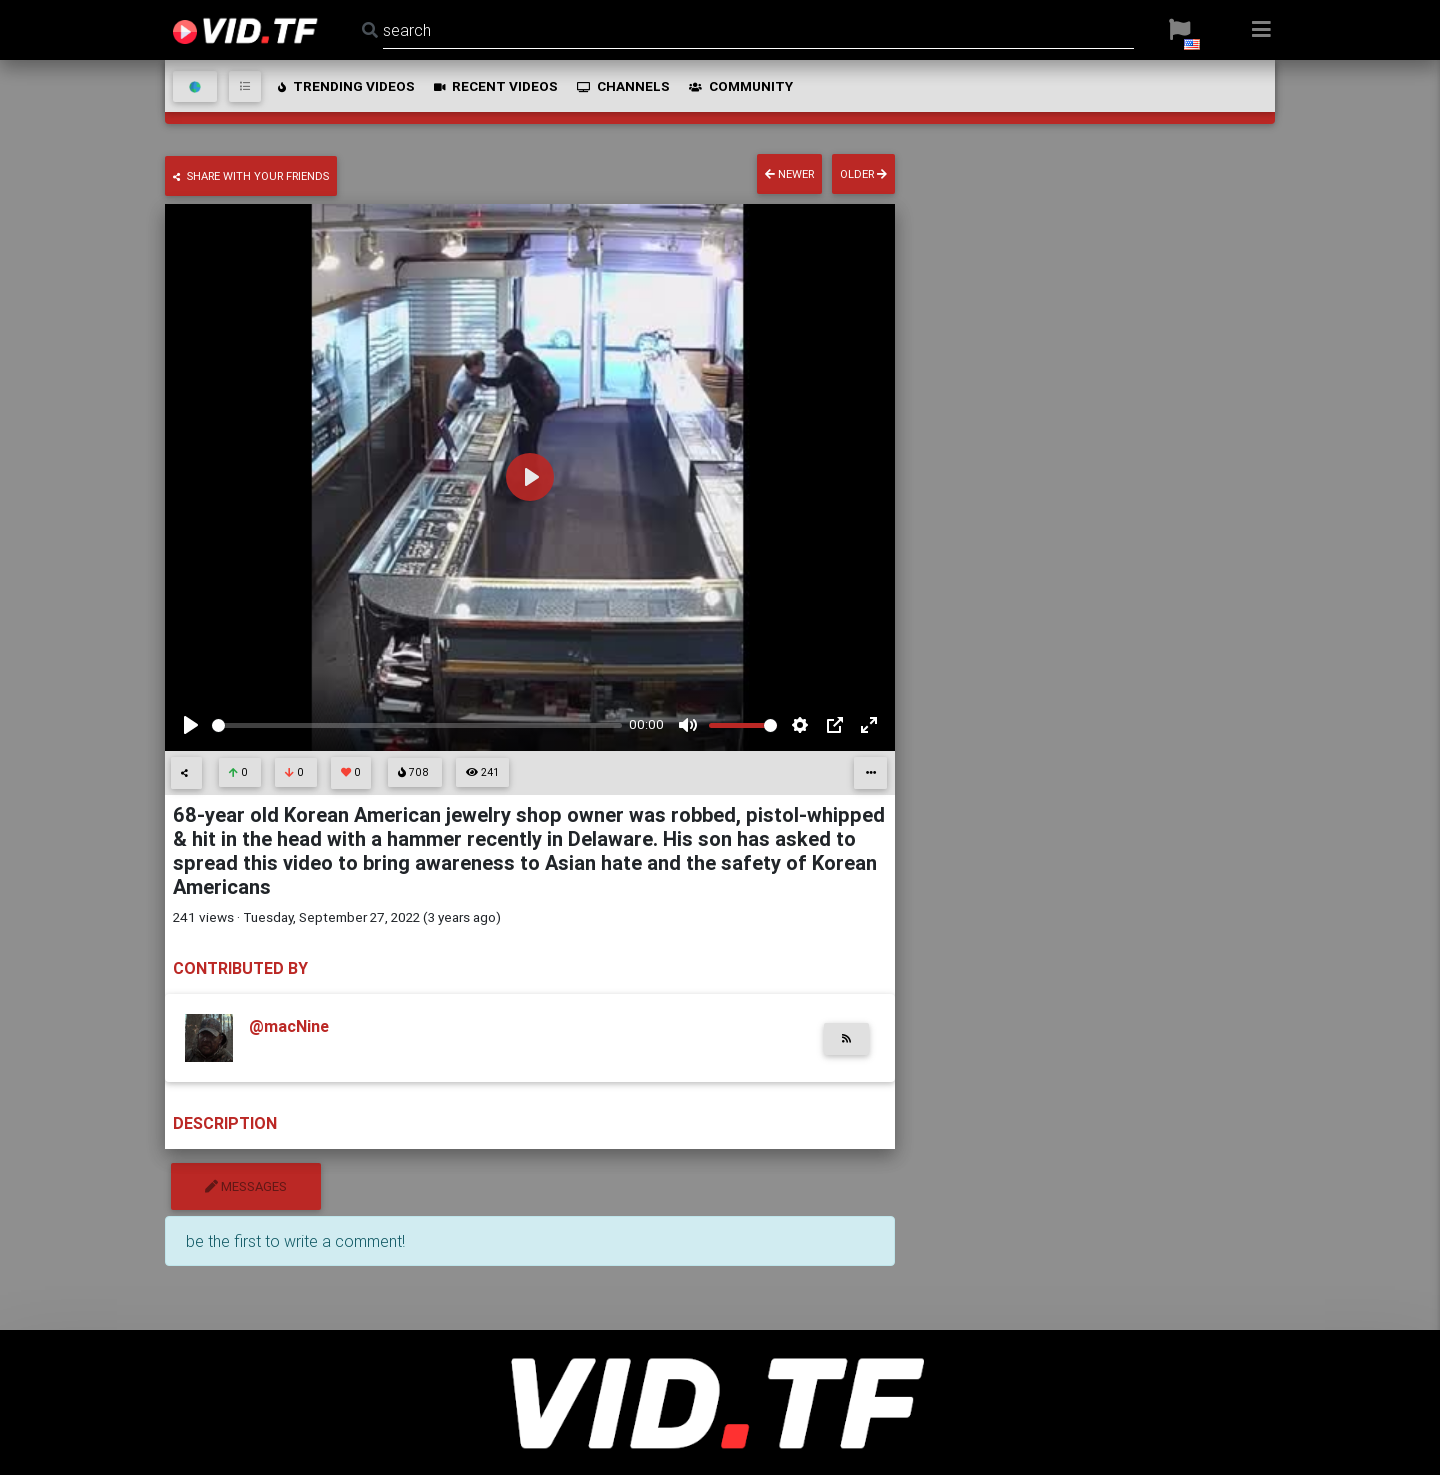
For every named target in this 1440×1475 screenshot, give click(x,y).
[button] (1179, 30)
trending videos (345, 86)
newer (789, 174)
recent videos (494, 86)
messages (246, 1186)
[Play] (191, 725)
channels (622, 86)
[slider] (417, 725)
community (739, 86)
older (863, 174)
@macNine (289, 1026)
